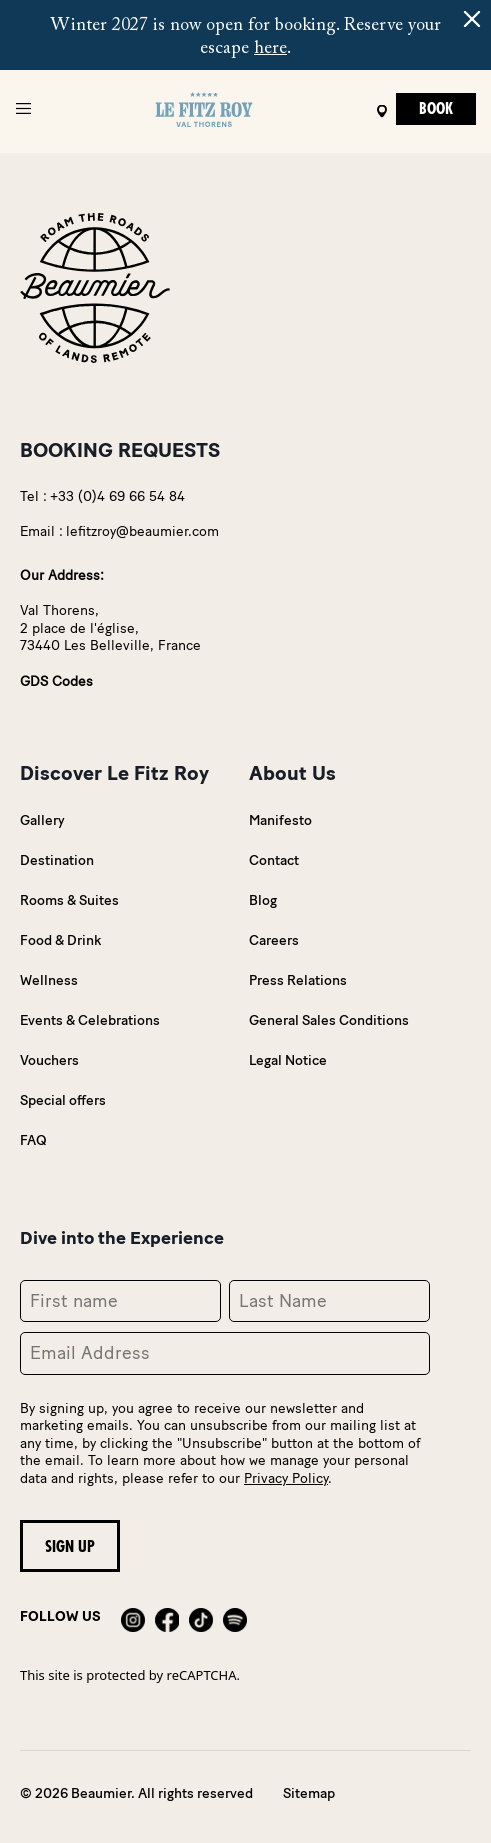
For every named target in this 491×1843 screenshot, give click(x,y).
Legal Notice (288, 1060)
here (270, 49)
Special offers (63, 1100)
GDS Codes (56, 681)
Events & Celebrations (90, 1020)
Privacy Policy (286, 1478)
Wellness (49, 980)
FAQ (33, 1140)
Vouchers (49, 1060)
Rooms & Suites (69, 900)
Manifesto (280, 820)
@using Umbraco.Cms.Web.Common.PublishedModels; (245, 921)
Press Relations (298, 980)
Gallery (42, 820)
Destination (57, 860)
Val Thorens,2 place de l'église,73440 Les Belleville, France (110, 628)
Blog (263, 900)
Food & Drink (60, 940)
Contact (274, 860)
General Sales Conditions (329, 1020)
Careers (274, 940)
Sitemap (309, 1793)
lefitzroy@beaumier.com (142, 531)
